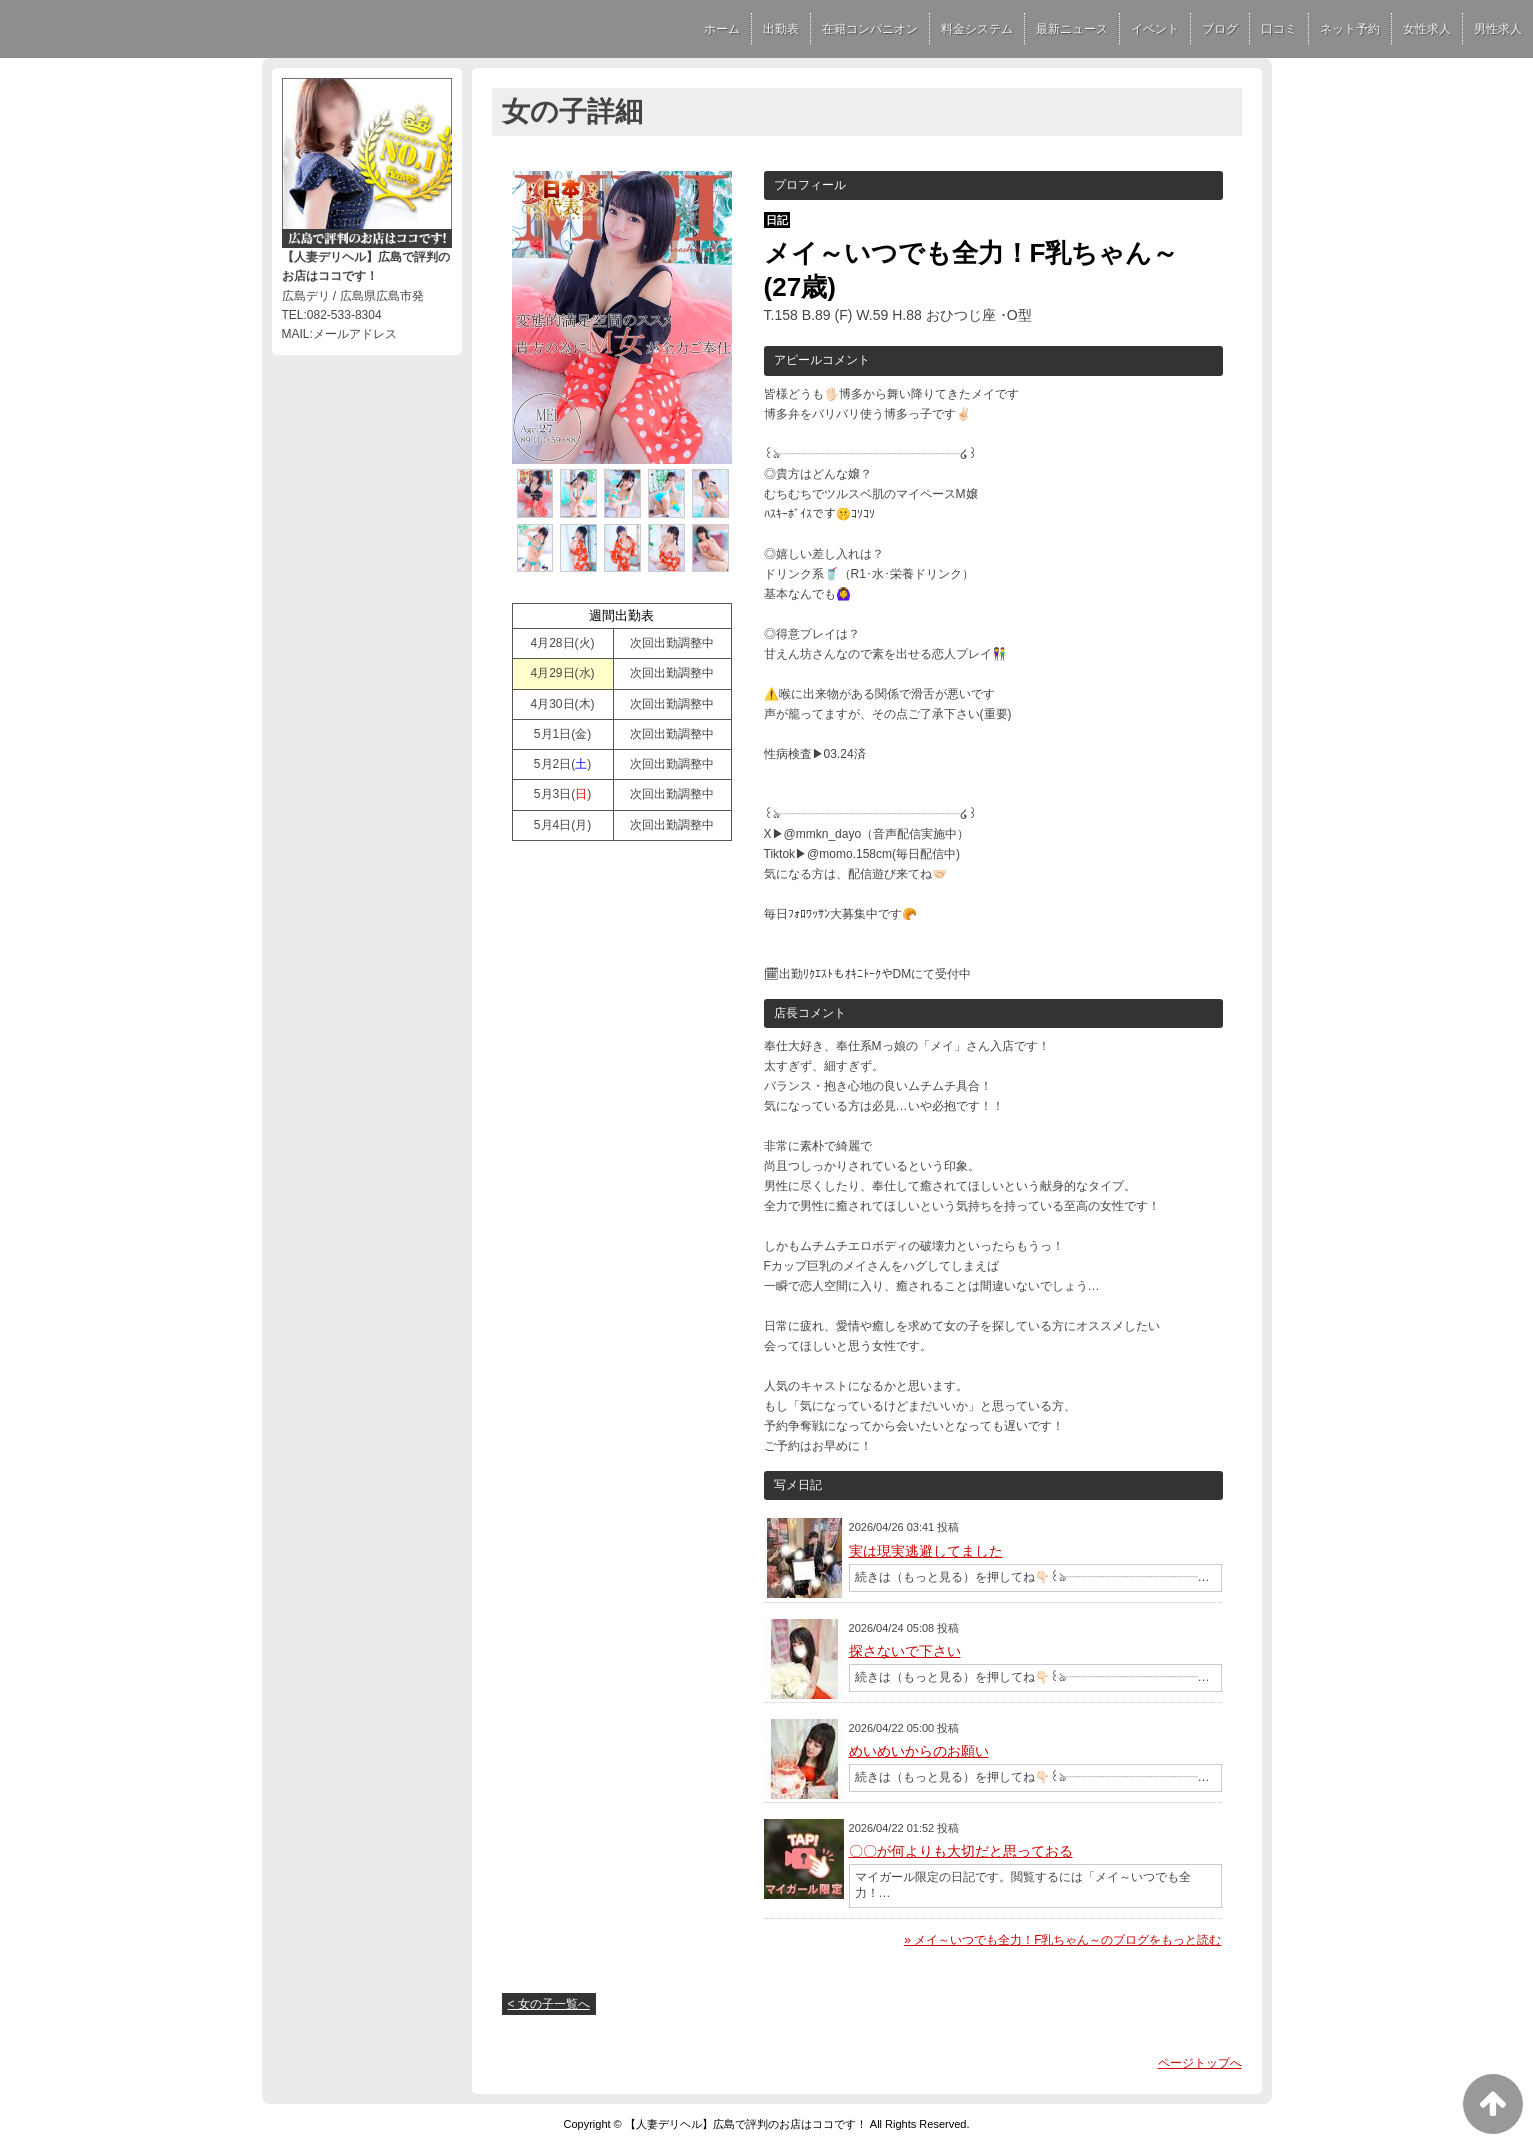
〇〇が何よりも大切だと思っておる (961, 1851)
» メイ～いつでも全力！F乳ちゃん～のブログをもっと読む (1062, 1940)
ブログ (1220, 29)
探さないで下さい (905, 1651)
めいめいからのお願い (919, 1751)
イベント (1155, 29)
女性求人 (1427, 29)
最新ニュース (1072, 29)
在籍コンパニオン (870, 29)
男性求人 (1498, 29)
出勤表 (781, 29)
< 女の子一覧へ (549, 2004)
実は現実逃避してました (926, 1551)
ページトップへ (1200, 2063)
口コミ (1279, 29)
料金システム (977, 29)
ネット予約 (1350, 29)
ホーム (722, 29)
